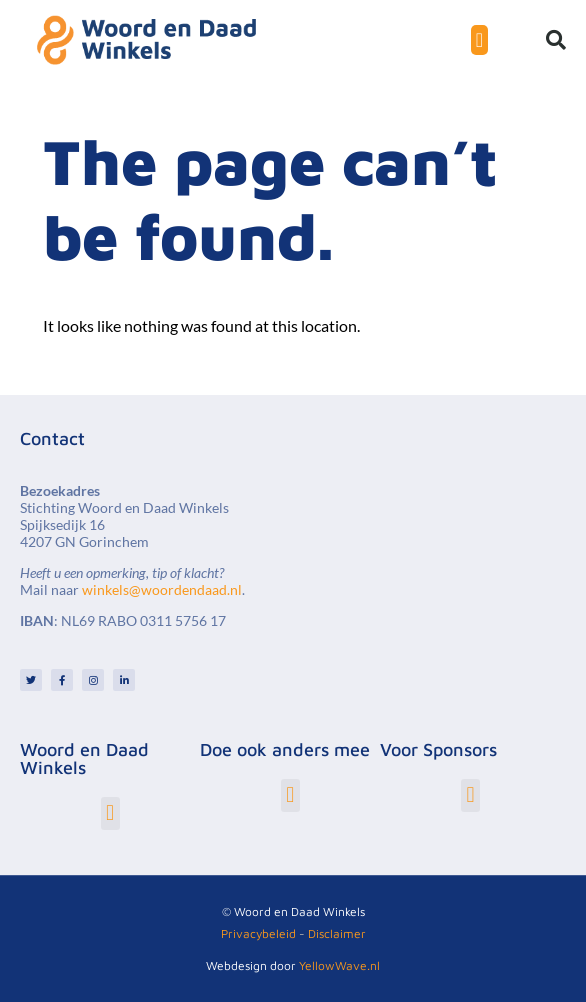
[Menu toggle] (479, 40)
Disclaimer (337, 933)
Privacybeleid (258, 933)
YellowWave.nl (339, 965)
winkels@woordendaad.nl (162, 589)
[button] (556, 40)
